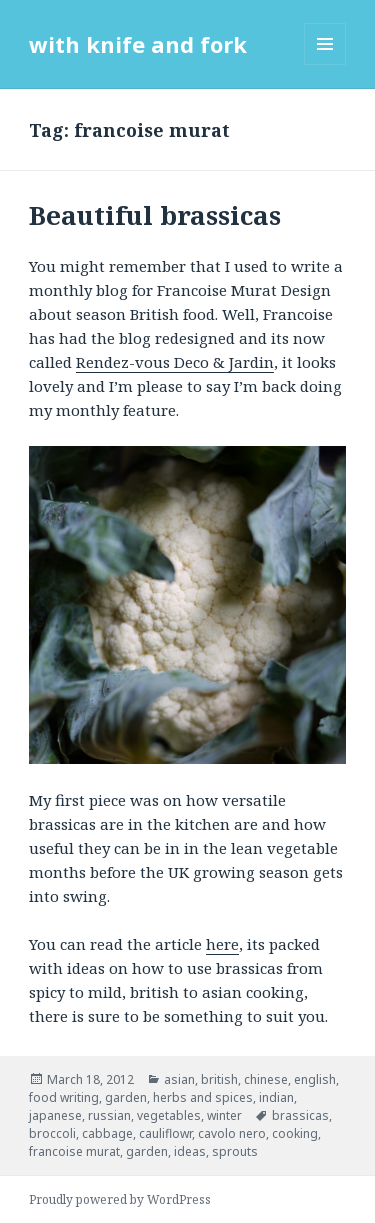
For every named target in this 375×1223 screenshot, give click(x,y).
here (222, 944)
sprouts (235, 1151)
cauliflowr (165, 1133)
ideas (190, 1151)
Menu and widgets (325, 64)
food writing (64, 1097)
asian (179, 1079)
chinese (266, 1079)
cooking (295, 1133)
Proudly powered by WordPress (120, 1199)
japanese (55, 1115)
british (219, 1079)
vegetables (169, 1115)
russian (109, 1115)
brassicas (300, 1115)
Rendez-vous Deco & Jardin (175, 362)
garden (126, 1097)
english (315, 1079)
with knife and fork (138, 44)
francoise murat (74, 1151)
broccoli (52, 1133)
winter (224, 1115)
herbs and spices (203, 1097)
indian (276, 1097)
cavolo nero (232, 1133)
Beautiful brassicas (155, 215)
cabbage (107, 1133)
